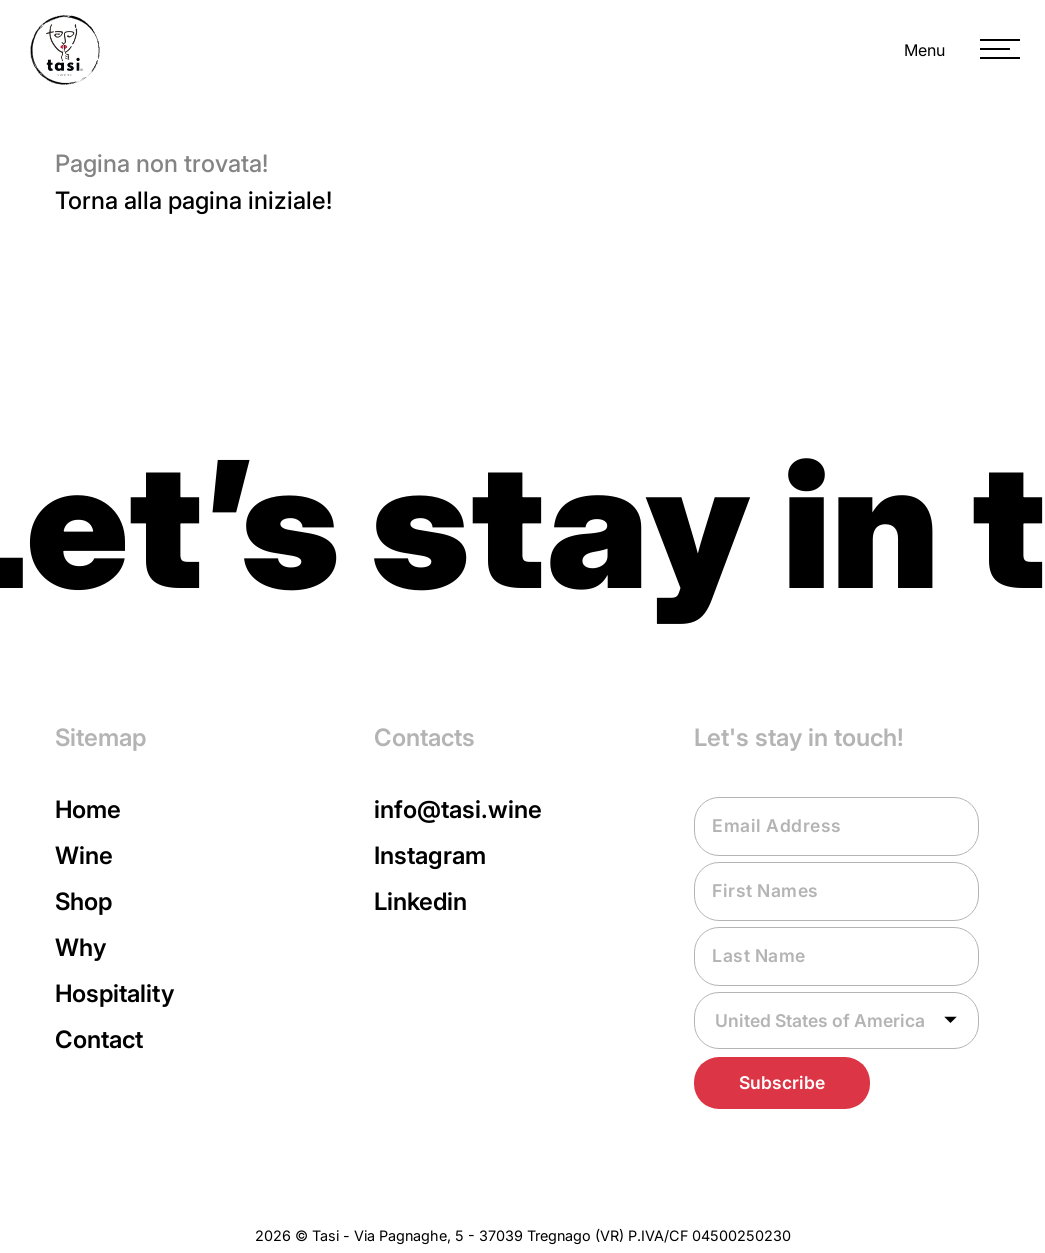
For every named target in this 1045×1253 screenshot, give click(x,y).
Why (80, 947)
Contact (99, 1039)
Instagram (430, 855)
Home (88, 809)
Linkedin (420, 901)
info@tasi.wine (458, 809)
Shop (83, 901)
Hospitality (114, 993)
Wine (84, 855)
